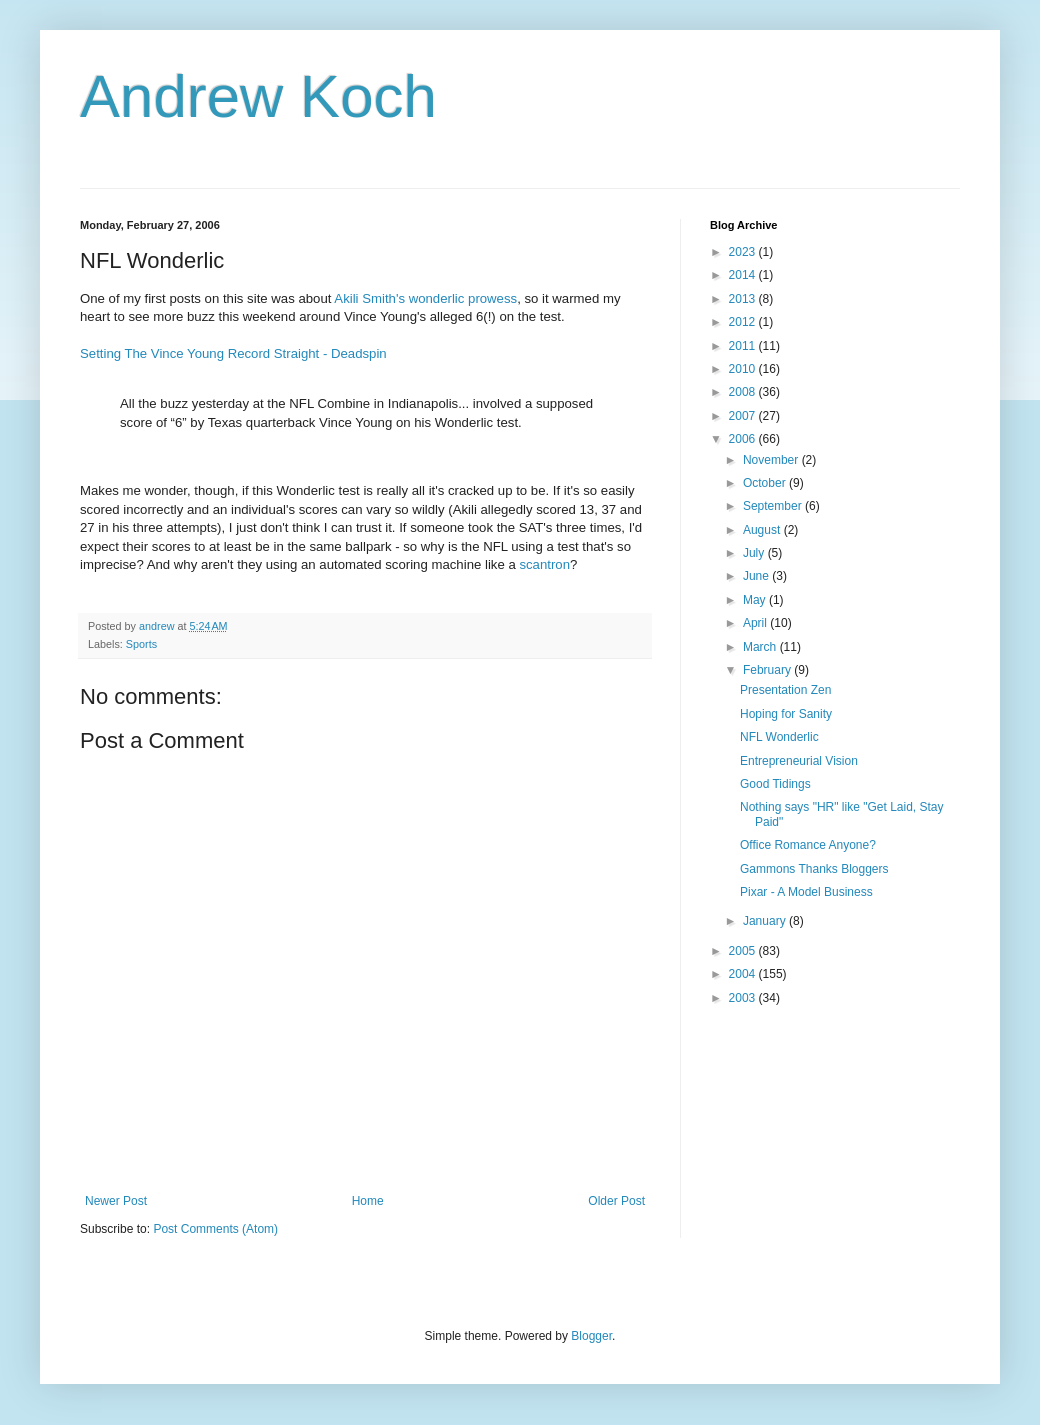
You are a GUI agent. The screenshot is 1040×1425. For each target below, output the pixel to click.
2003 (744, 998)
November (772, 460)
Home (368, 1201)
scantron (544, 564)
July (755, 553)
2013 (744, 299)
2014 (744, 275)
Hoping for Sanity (786, 714)
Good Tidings (775, 784)
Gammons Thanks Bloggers (814, 869)
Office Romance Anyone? (808, 845)
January (766, 921)
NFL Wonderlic (779, 737)
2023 (744, 252)
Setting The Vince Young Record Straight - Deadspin (233, 353)
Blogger (591, 1336)
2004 (744, 974)
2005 (744, 951)
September (774, 506)
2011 (744, 346)
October (766, 483)
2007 (744, 416)
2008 (744, 392)
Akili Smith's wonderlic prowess (425, 298)
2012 (744, 322)
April (756, 623)
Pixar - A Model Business (806, 892)
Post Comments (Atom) (215, 1229)
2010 (744, 369)
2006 (744, 439)
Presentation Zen (785, 690)
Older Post (616, 1201)
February (768, 670)
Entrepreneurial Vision (799, 761)
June (757, 576)
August (763, 530)
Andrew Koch (258, 96)
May (756, 600)
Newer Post (116, 1201)
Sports (141, 644)
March (761, 647)
